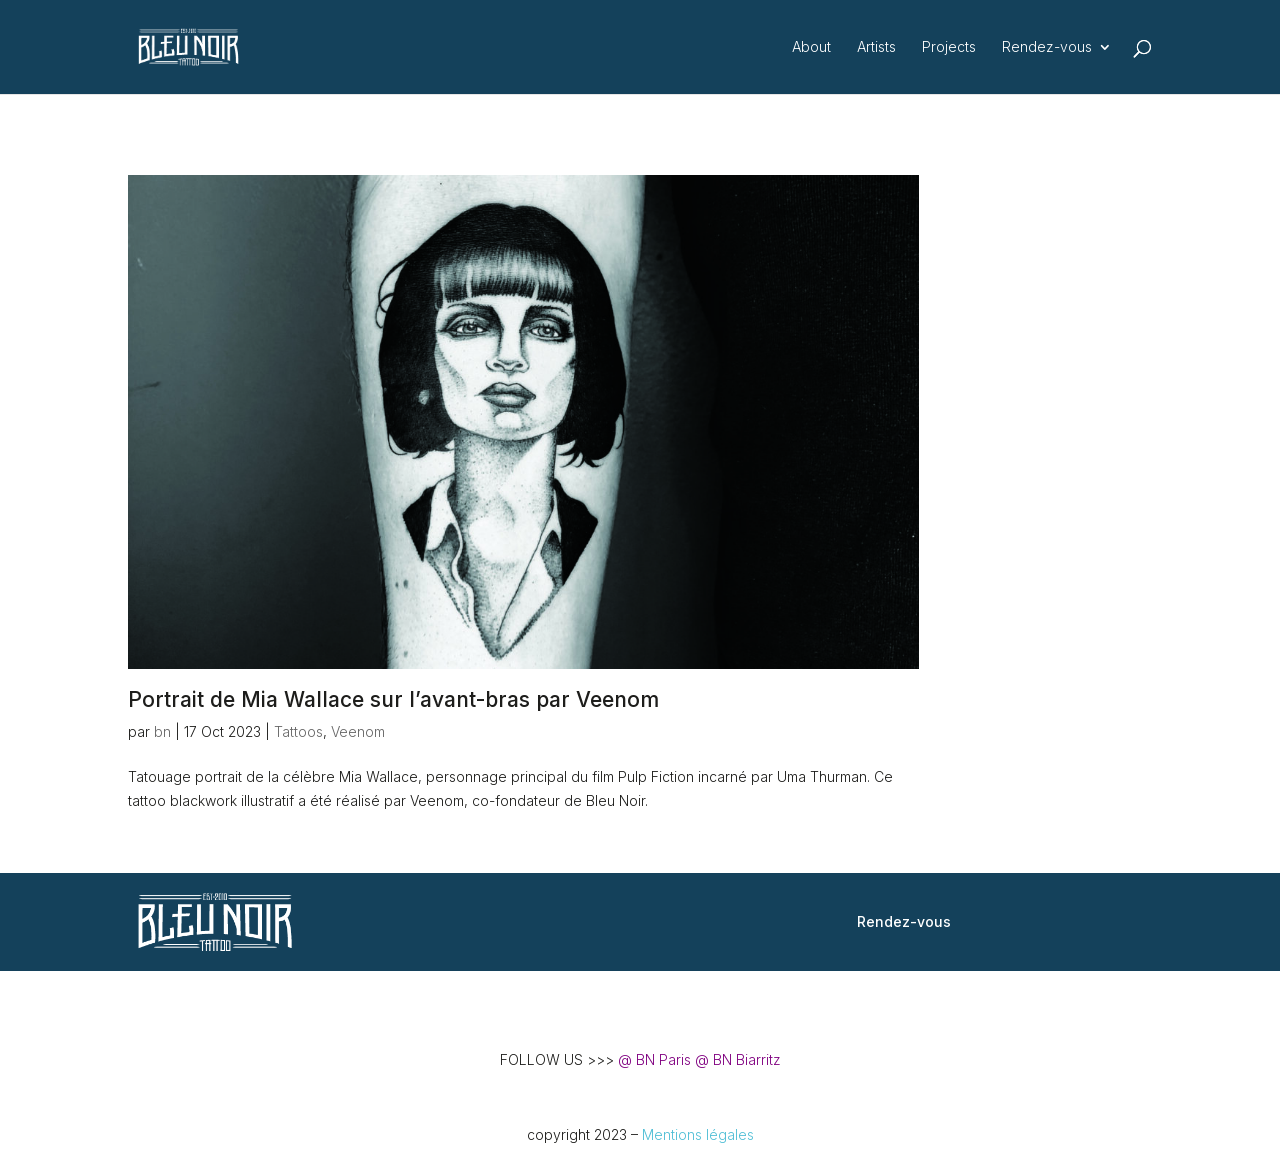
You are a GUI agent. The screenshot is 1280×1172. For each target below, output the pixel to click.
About (811, 47)
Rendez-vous (1047, 47)
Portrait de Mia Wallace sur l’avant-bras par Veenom (393, 699)
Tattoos (298, 731)
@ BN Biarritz (738, 1059)
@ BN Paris (654, 1059)
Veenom (358, 731)
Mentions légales (698, 1134)
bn (162, 731)
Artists (876, 47)
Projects (949, 47)
